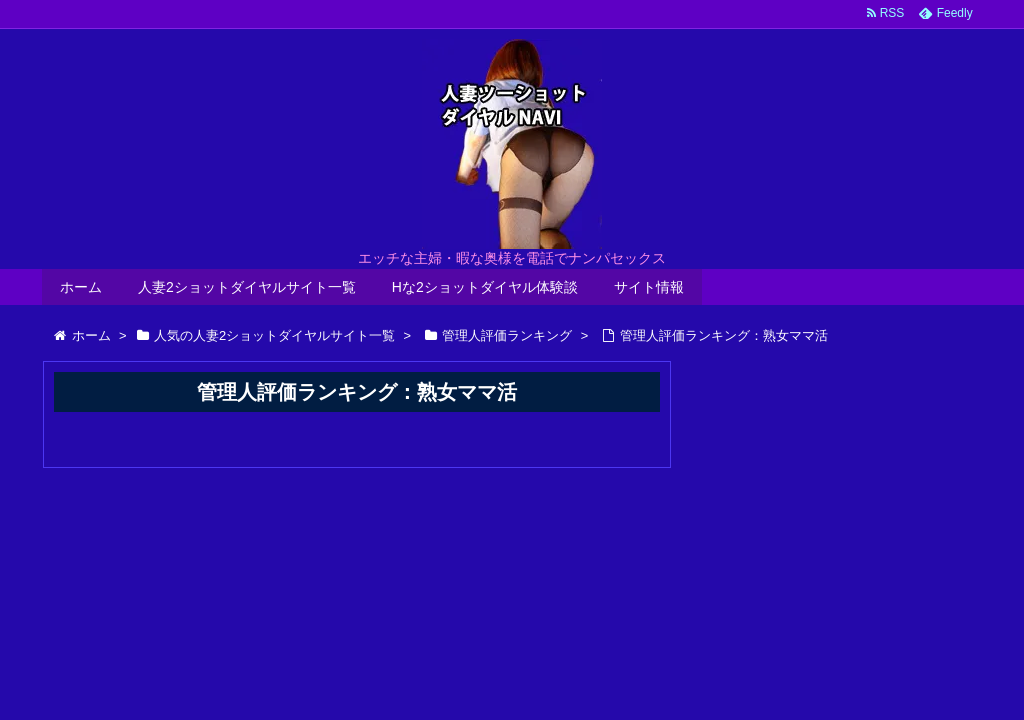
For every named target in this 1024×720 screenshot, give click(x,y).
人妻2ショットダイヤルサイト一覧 (247, 287)
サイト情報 (649, 287)
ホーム (81, 287)
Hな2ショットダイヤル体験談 (485, 287)
